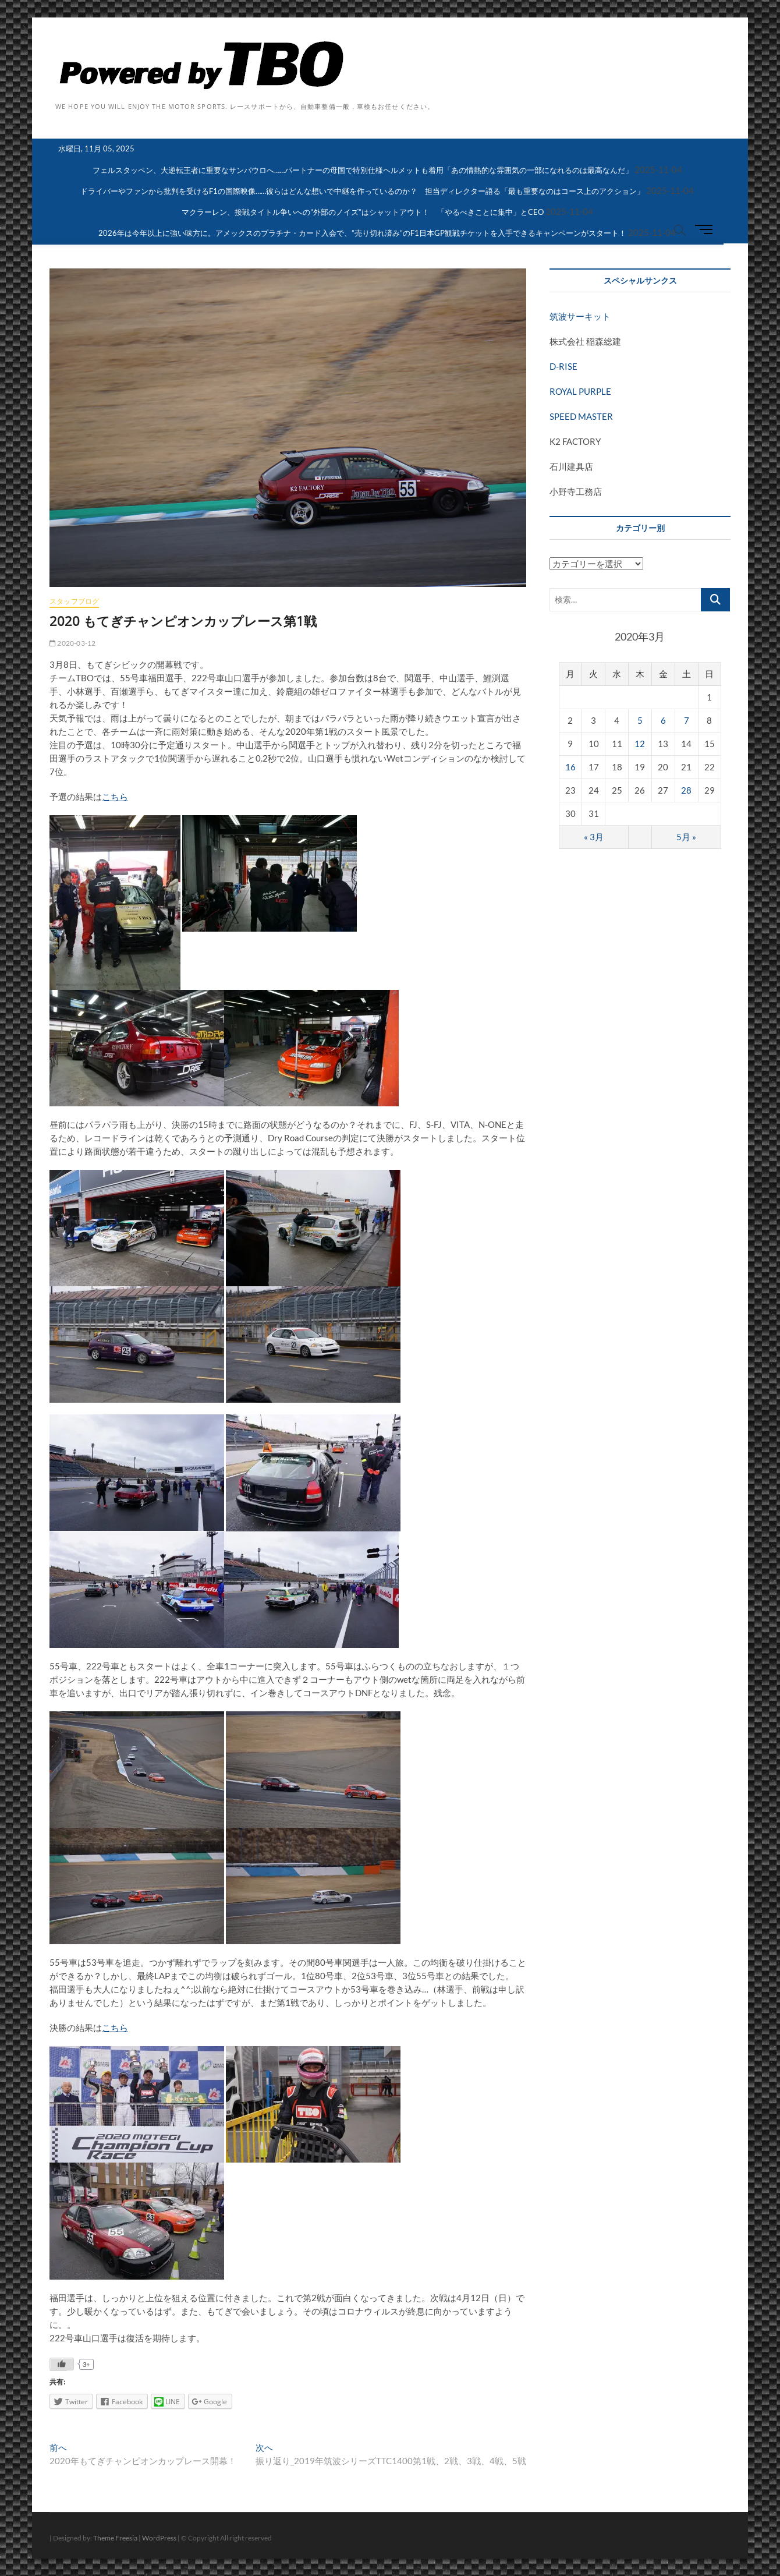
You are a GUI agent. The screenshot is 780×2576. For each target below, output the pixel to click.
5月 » (686, 836)
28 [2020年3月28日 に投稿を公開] (686, 790)
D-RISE (563, 366)
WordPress (159, 2537)
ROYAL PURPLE (580, 391)
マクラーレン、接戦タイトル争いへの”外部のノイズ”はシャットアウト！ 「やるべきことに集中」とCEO (363, 212)
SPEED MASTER (581, 416)
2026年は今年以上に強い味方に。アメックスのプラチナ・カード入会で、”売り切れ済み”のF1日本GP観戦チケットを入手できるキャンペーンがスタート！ (362, 233)
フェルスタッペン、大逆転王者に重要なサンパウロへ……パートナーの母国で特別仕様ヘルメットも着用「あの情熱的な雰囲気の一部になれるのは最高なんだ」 (363, 170)
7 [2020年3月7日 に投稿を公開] (686, 720)
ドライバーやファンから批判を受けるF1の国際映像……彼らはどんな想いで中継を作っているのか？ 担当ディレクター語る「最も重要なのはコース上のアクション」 (362, 191)
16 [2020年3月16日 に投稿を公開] (570, 767)
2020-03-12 (72, 643)
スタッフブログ (74, 601)
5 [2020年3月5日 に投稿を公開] (640, 720)
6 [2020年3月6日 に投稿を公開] (663, 720)
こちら (115, 796)
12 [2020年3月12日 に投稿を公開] (639, 743)
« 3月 (594, 836)
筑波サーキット (580, 316)
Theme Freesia (115, 2537)
